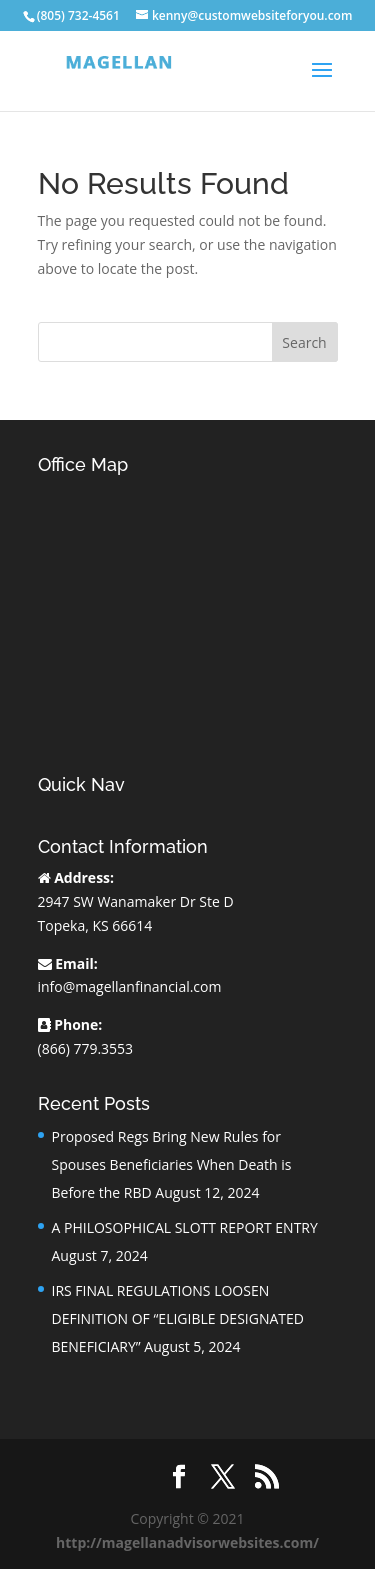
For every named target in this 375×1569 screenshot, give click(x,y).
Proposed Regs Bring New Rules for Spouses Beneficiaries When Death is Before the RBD (172, 1164)
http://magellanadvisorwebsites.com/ (187, 1542)
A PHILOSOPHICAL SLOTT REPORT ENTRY (185, 1227)
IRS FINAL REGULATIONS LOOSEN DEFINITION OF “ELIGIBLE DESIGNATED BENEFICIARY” (178, 1318)
